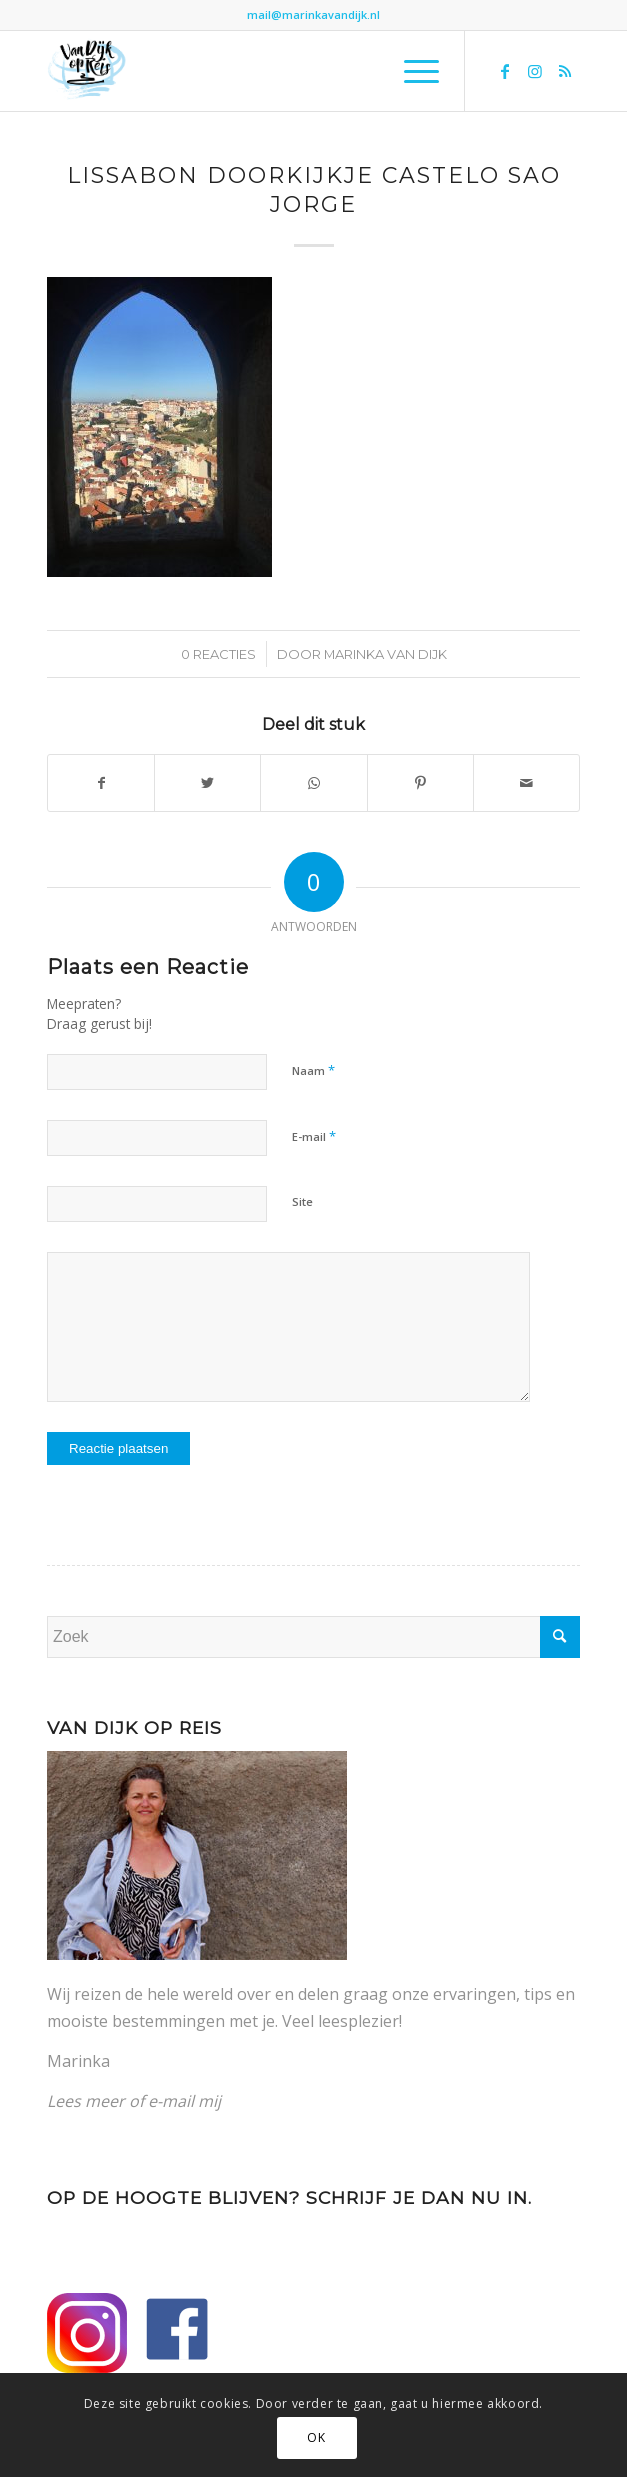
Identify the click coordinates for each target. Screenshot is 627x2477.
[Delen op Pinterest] (420, 783)
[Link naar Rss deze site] (565, 71)
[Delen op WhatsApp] (313, 783)
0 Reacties (218, 654)
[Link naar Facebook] (505, 71)
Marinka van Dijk (385, 654)
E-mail (314, 1136)
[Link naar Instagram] (535, 71)
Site (302, 1201)
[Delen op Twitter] (207, 783)
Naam (313, 1070)
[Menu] (411, 71)
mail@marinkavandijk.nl (313, 14)
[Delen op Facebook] (101, 783)
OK (316, 2437)
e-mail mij (184, 2101)
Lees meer (86, 2101)
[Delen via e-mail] (526, 783)
